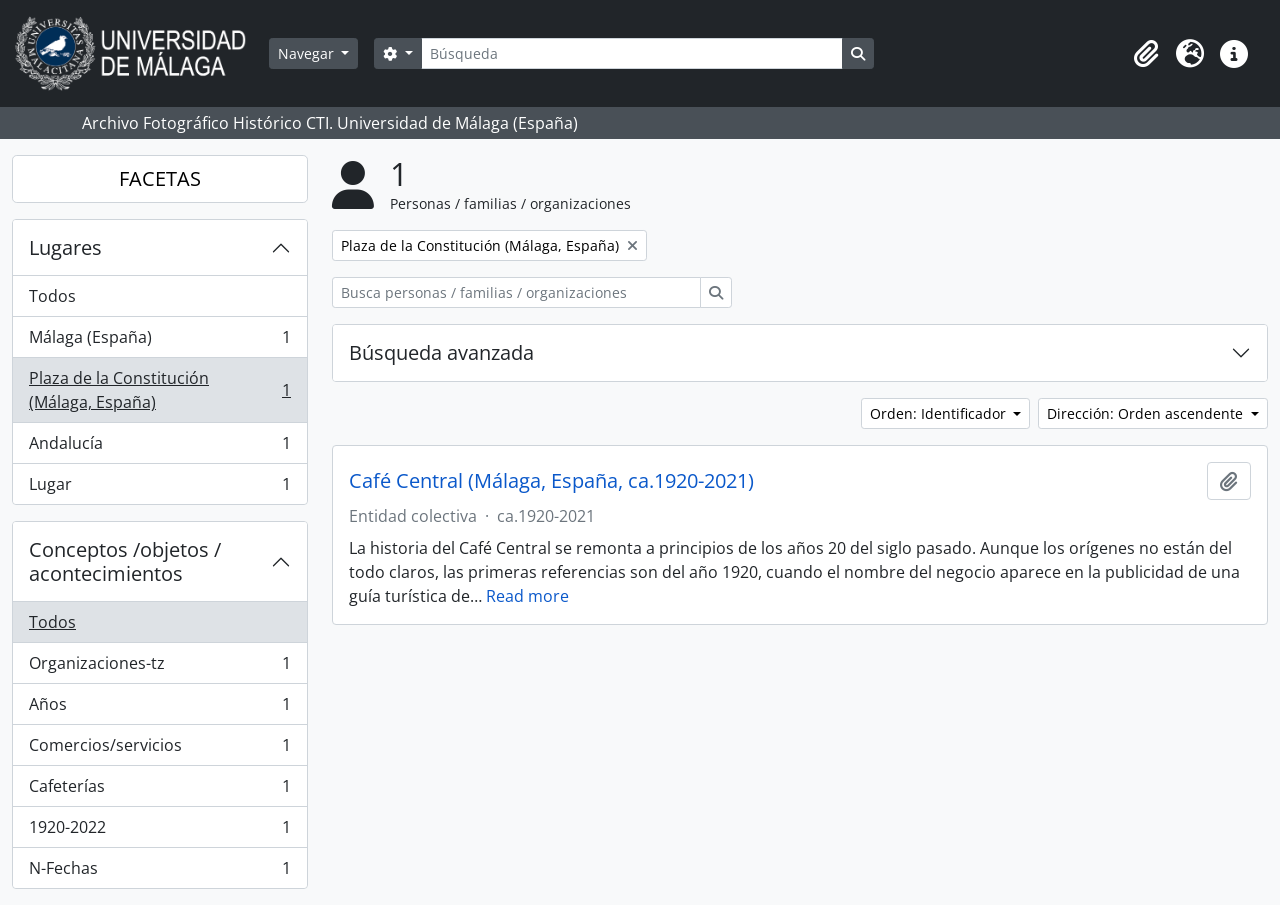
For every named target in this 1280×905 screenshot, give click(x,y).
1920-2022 (159, 831)
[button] (1146, 54)
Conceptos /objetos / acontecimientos (125, 561)
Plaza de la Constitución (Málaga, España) (159, 390)
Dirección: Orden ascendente (1147, 413)
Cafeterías (159, 790)
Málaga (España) (159, 341)
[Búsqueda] (632, 53)
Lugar (159, 488)
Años (159, 708)
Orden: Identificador (940, 413)
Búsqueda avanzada (441, 352)
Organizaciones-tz (159, 667)
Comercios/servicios (159, 749)
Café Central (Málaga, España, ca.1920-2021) (551, 481)
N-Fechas (159, 872)
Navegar (308, 53)
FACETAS (160, 178)
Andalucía (159, 447)
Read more (527, 596)
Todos (52, 296)
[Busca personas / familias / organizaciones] (516, 292)
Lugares (65, 247)
